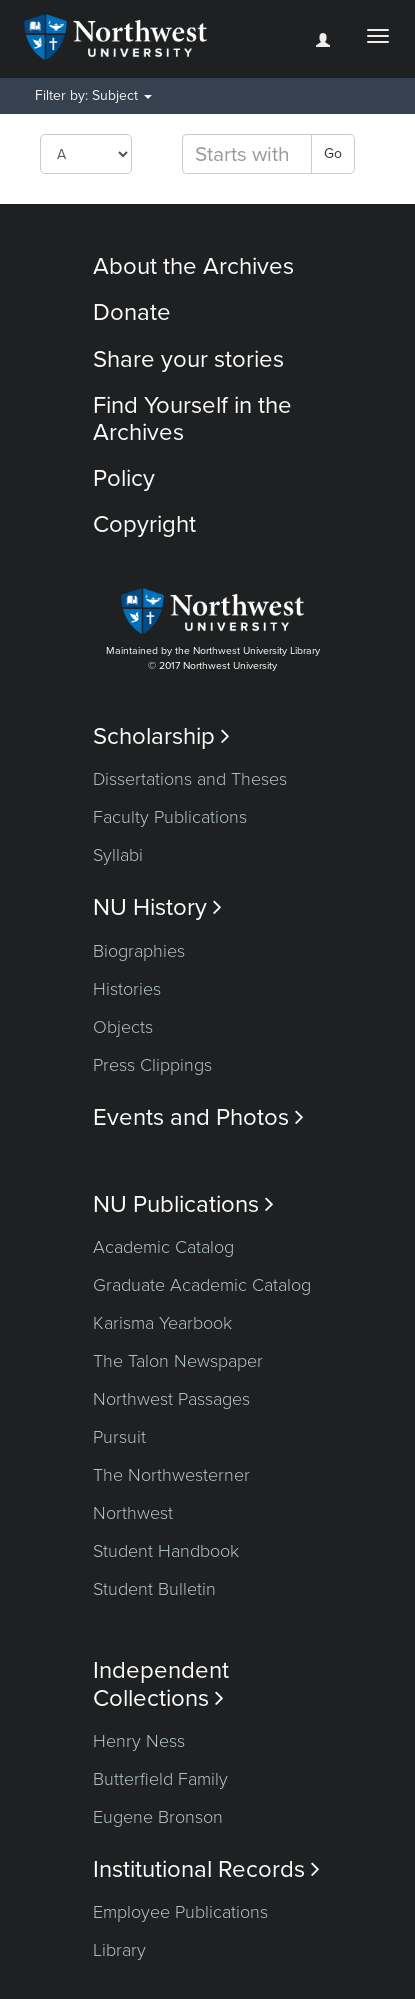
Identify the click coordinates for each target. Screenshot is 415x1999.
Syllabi (118, 855)
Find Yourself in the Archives (192, 418)
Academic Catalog (163, 1247)
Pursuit (119, 1437)
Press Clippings (152, 1065)
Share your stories (188, 359)
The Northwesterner (171, 1475)
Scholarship (161, 736)
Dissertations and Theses (190, 779)
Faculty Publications (170, 817)
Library (119, 1950)
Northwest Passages (171, 1399)
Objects (123, 1027)
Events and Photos (198, 1117)
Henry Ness (139, 1741)
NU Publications (183, 1204)
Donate (132, 312)
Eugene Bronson (158, 1817)
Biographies (139, 951)
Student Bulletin (154, 1589)
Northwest (133, 1513)
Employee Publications (180, 1912)
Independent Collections (161, 1684)
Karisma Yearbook (162, 1323)
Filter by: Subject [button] (93, 95)
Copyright (144, 524)
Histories (127, 989)
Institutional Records (206, 1869)
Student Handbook (166, 1551)
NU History (157, 907)
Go (333, 153)
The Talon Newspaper (178, 1361)
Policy (124, 478)
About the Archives (193, 266)
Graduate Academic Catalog (202, 1285)
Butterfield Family (160, 1779)
